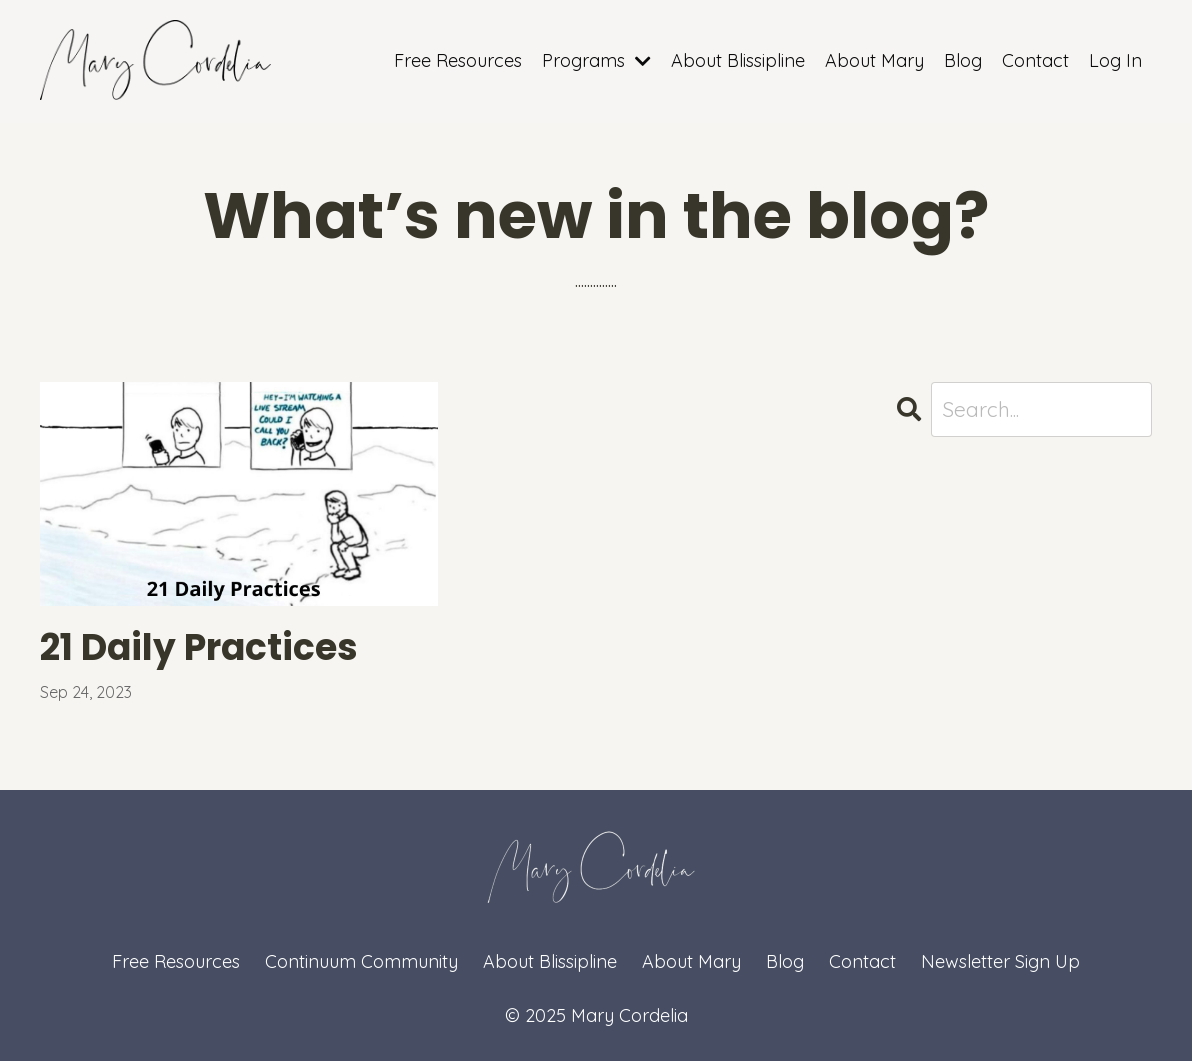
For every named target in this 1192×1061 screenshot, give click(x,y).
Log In (1115, 60)
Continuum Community (361, 961)
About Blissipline (738, 60)
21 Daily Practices (199, 647)
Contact (1035, 60)
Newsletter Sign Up (1000, 961)
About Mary (874, 60)
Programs (596, 60)
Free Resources (458, 60)
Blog (963, 60)
